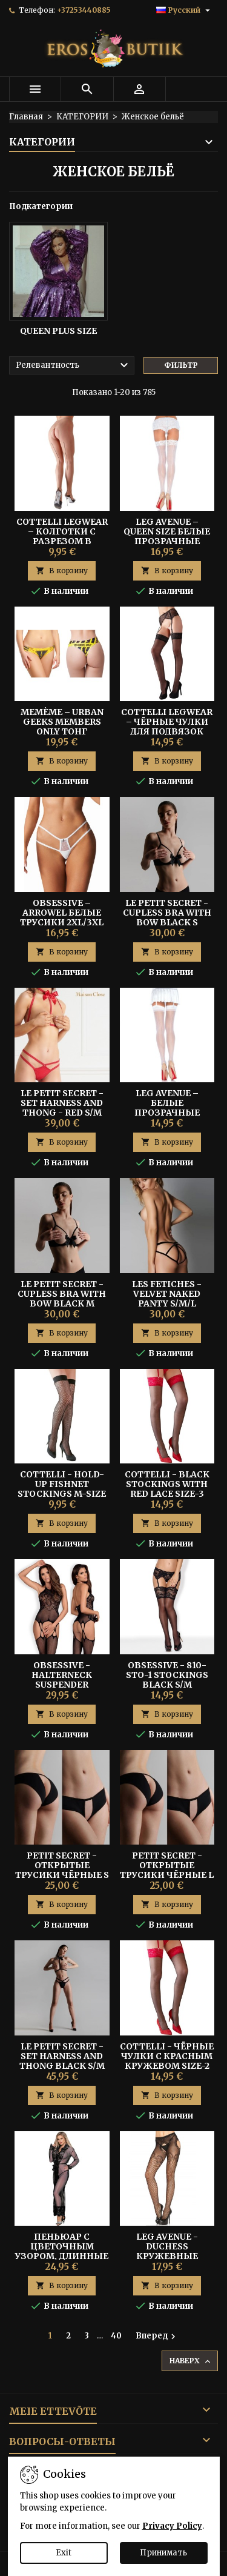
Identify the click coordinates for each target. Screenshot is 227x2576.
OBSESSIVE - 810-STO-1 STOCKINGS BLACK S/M (167, 1675)
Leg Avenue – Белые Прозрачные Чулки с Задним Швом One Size (167, 1112)
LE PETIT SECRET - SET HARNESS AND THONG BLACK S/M (62, 2056)
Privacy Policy (172, 2526)
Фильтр (181, 365)
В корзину (62, 570)
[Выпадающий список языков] (184, 10)
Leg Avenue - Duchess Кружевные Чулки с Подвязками (167, 2256)
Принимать (163, 2553)
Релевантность (73, 365)
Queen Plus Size (58, 330)
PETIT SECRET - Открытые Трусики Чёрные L (167, 1865)
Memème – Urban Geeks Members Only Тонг (62, 722)
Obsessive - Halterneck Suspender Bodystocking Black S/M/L (62, 1684)
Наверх (190, 2361)
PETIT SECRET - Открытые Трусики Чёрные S (62, 1865)
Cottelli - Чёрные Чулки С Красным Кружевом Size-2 (167, 2056)
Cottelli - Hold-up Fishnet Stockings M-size (62, 1484)
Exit (63, 2553)
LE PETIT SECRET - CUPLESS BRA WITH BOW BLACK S (167, 912)
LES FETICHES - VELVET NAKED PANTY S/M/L (167, 1294)
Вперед (157, 2336)
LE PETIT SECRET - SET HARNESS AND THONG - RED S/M (62, 1103)
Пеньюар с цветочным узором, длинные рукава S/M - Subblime (61, 2256)
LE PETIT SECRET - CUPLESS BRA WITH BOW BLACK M (62, 1294)
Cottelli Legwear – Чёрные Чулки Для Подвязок (166, 722)
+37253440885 (84, 10)
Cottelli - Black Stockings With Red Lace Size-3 (167, 1484)
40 (116, 2336)
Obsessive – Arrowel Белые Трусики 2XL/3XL (62, 912)
